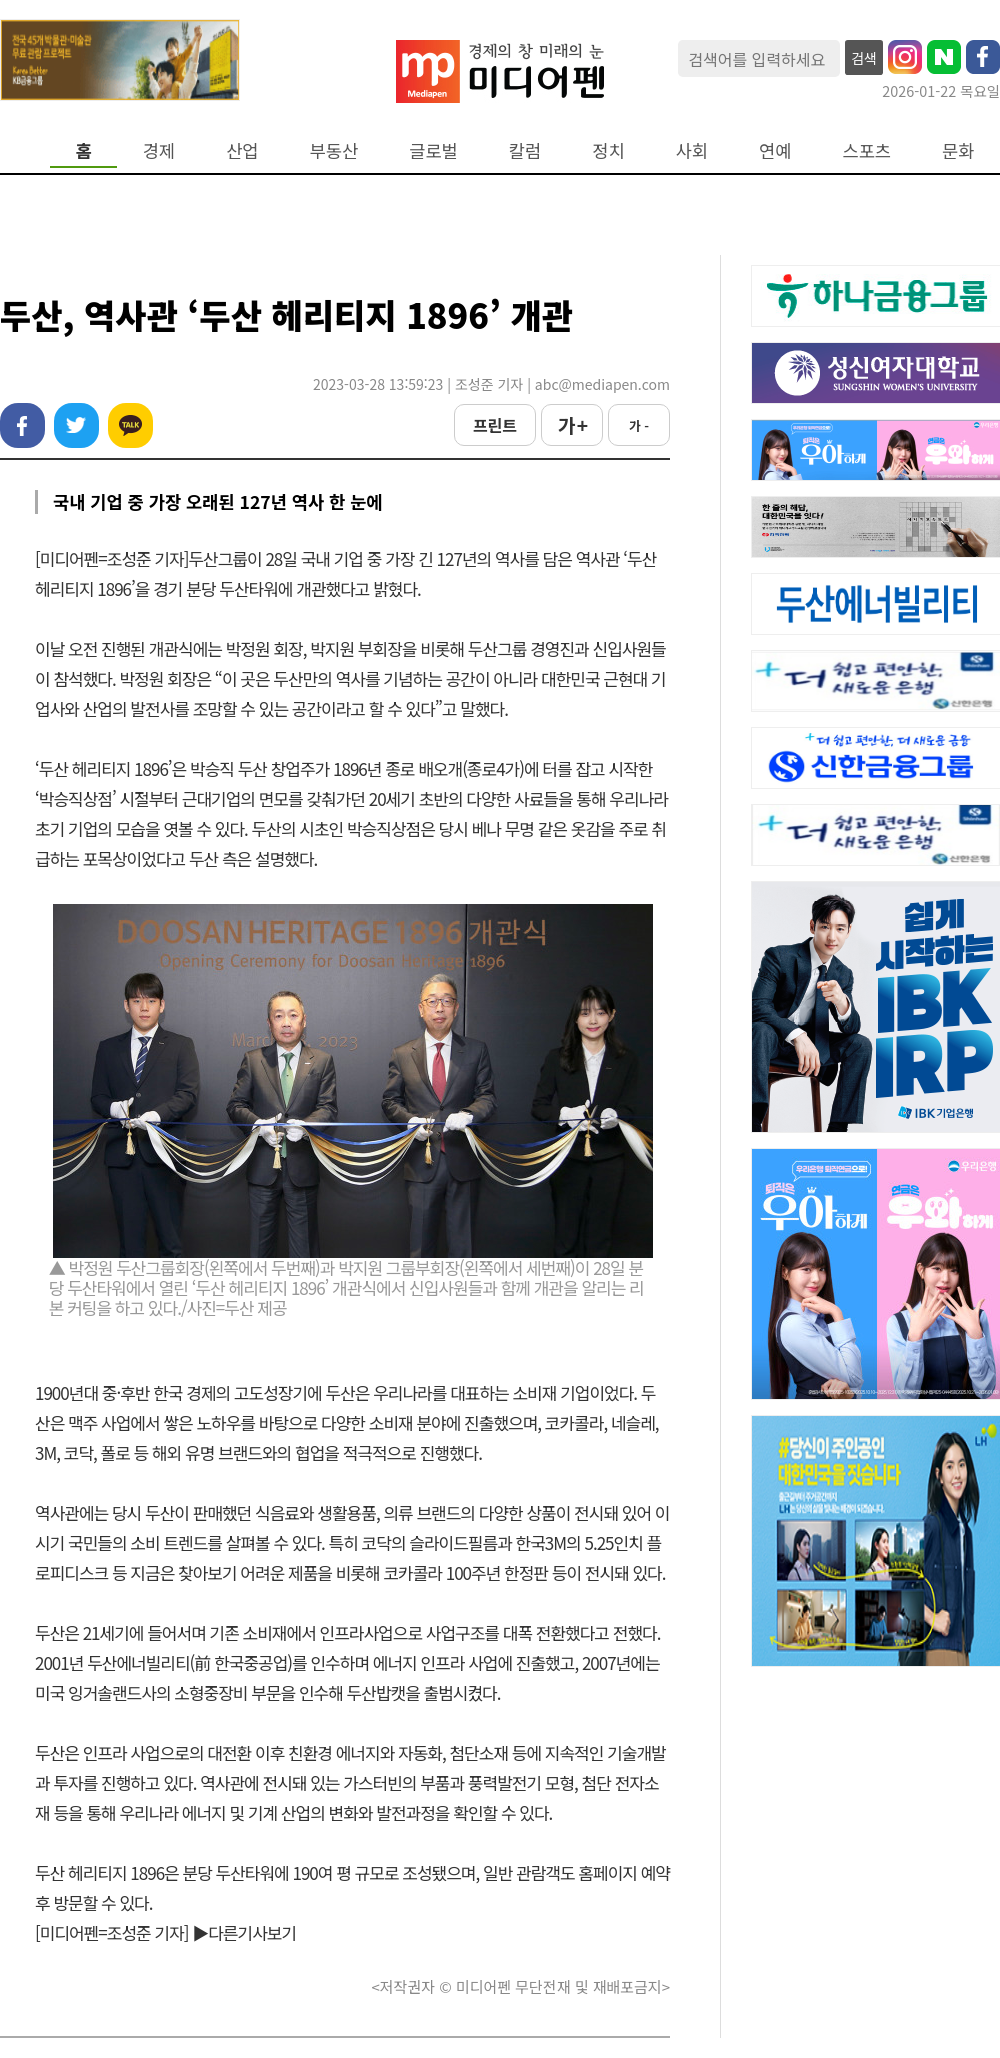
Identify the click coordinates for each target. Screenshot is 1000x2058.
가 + (572, 425)
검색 (864, 58)
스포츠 (867, 150)
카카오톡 (130, 425)
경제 (159, 150)
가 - (639, 425)
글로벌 (433, 150)
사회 (692, 150)
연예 (775, 150)
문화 (958, 150)
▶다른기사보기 (244, 1932)
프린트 (495, 425)
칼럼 (525, 150)
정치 (608, 150)
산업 (242, 150)
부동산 (334, 150)
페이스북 (22, 425)
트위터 (76, 425)
